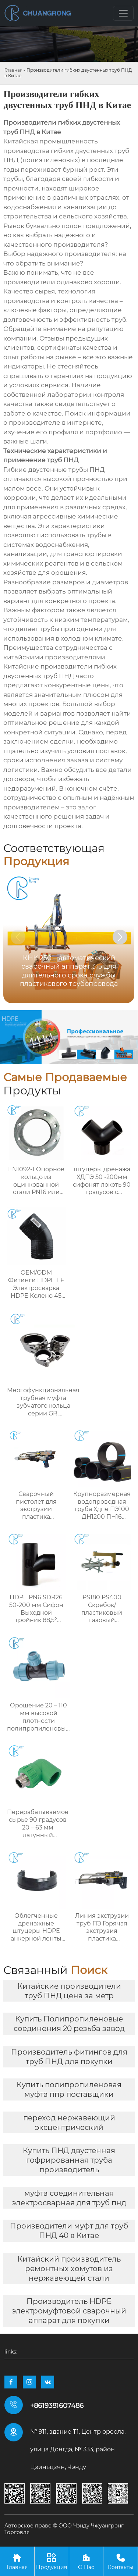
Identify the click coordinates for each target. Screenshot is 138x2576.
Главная (13, 70)
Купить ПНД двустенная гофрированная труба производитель (69, 2160)
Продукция (52, 2561)
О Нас (86, 2561)
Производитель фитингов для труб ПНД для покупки (69, 2057)
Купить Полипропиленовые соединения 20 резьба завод (69, 2023)
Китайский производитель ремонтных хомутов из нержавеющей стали (69, 2269)
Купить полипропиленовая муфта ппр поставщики (69, 2089)
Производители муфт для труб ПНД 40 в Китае (69, 2231)
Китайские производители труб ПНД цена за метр (69, 1991)
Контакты (120, 2561)
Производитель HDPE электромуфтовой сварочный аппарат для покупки (69, 2311)
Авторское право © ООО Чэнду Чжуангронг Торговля (64, 2529)
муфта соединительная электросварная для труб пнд (69, 2198)
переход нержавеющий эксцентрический (69, 2122)
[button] (120, 937)
